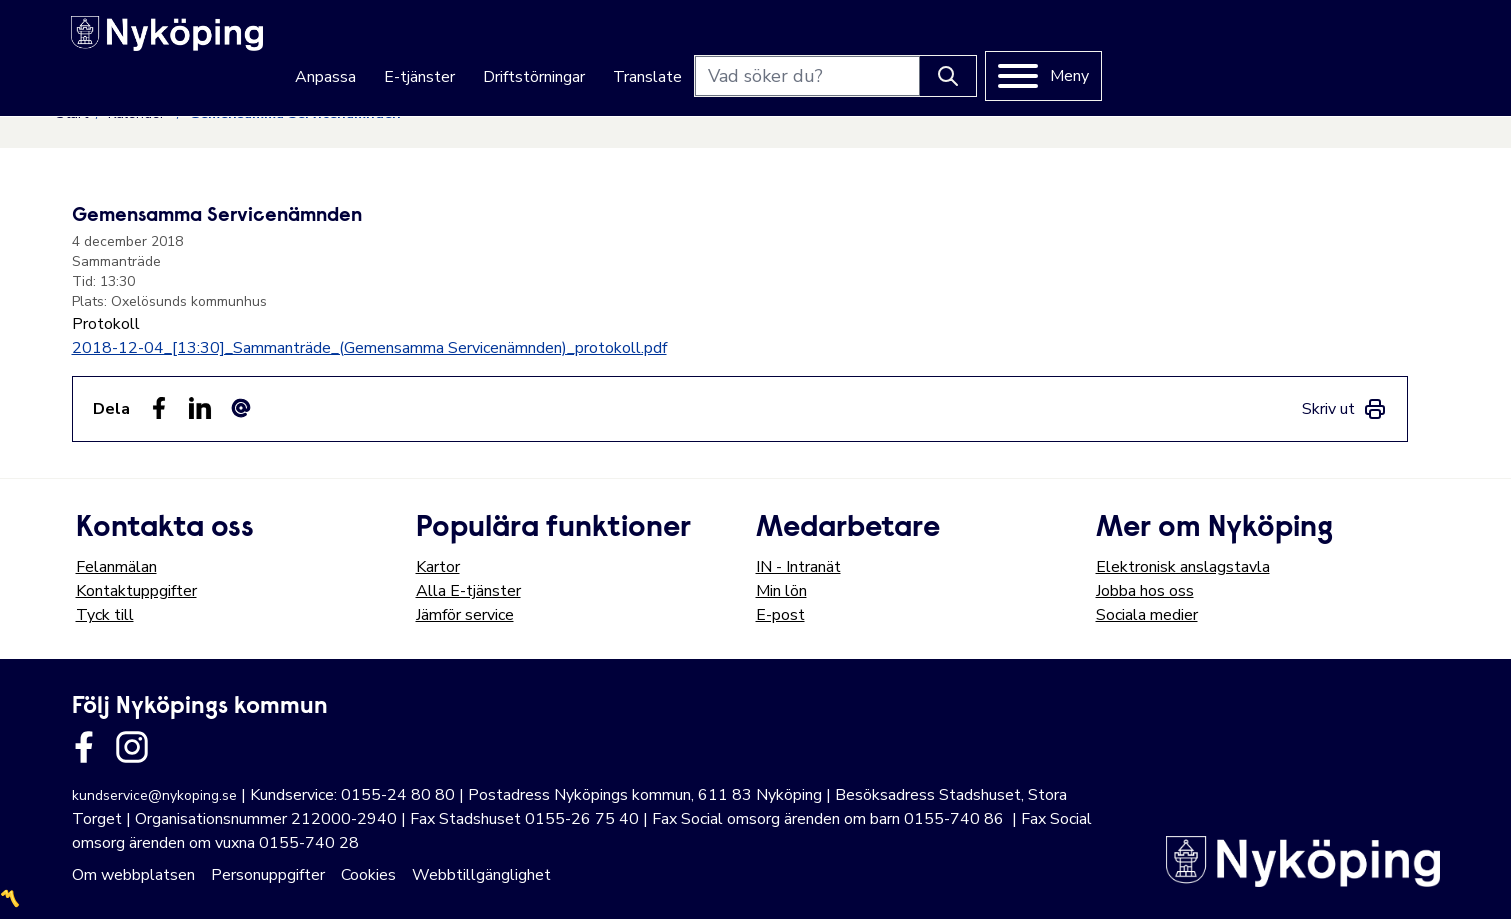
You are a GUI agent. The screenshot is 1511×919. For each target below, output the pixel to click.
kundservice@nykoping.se (154, 795)
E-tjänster (757, 42)
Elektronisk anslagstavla (1183, 567)
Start (72, 113)
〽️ (10, 899)
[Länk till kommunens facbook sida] (84, 747)
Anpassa (663, 42)
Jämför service (465, 615)
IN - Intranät (798, 567)
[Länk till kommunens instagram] (132, 747)
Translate (985, 42)
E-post (780, 615)
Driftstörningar (872, 42)
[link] (1344, 409)
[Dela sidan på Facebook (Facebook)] (159, 408)
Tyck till (105, 615)
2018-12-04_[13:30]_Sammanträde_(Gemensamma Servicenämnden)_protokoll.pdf (369, 348)
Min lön (781, 591)
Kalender (138, 113)
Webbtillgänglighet (481, 875)
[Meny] (1381, 41)
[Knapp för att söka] (1286, 41)
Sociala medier (1147, 615)
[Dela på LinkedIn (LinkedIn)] (200, 408)
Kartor (438, 567)
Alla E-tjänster (468, 591)
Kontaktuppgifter (136, 591)
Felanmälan (116, 567)
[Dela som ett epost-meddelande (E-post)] (241, 408)
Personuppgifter (268, 875)
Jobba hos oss (1145, 591)
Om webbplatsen (133, 875)
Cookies (368, 875)
